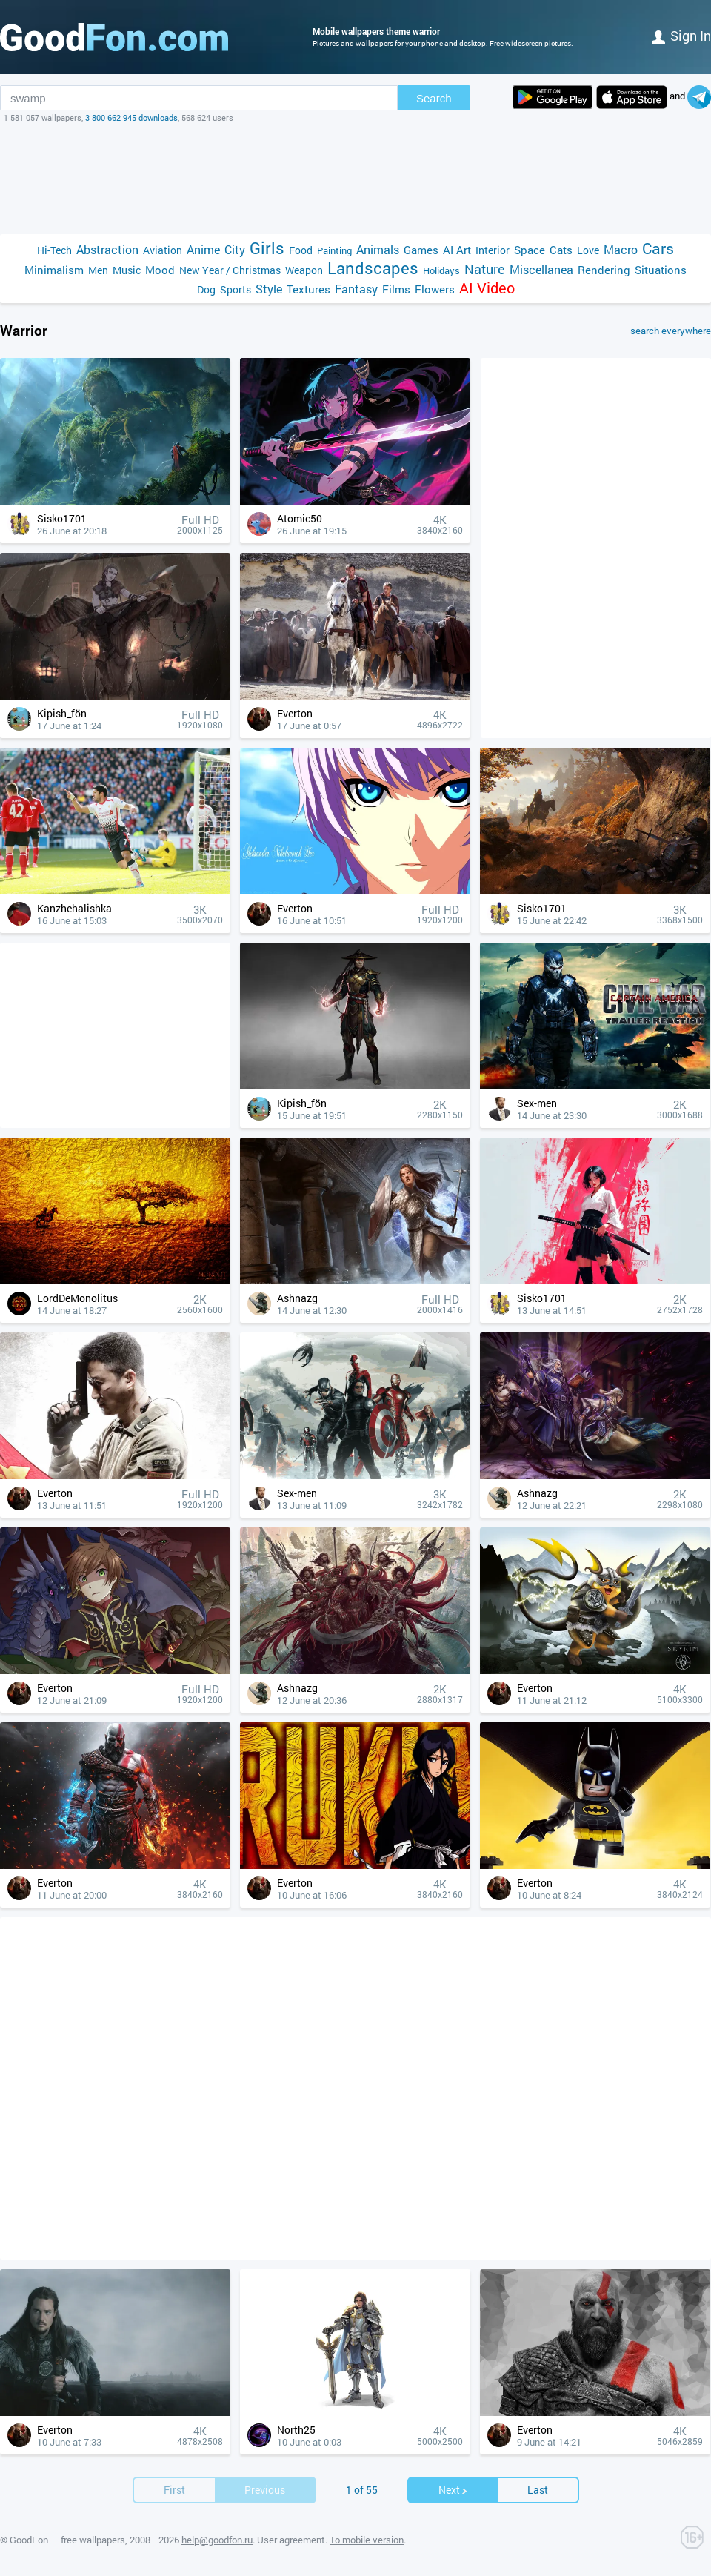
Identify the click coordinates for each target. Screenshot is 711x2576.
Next (453, 2490)
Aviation (162, 250)
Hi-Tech (54, 250)
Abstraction (107, 249)
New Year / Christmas (230, 270)
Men (98, 270)
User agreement (291, 2539)
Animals (377, 249)
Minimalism (54, 269)
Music (127, 270)
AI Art (457, 249)
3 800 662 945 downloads (131, 117)
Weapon (304, 270)
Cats (561, 249)
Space (529, 249)
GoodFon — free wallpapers (67, 2539)
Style (269, 288)
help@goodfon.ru (217, 2539)
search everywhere (670, 330)
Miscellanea (541, 269)
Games (421, 249)
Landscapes (372, 267)
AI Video (487, 287)
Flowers (435, 289)
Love (588, 250)
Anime (203, 249)
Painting (334, 250)
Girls (267, 247)
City (234, 249)
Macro (621, 249)
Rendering (604, 269)
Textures (308, 289)
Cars (658, 248)
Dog (206, 289)
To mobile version (367, 2539)
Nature (484, 269)
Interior (492, 250)
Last (537, 2490)
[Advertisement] (355, 178)
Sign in (681, 35)
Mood (160, 269)
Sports (235, 289)
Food (301, 250)
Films (396, 289)
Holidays (441, 270)
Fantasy (356, 288)
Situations (661, 269)
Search (434, 98)
